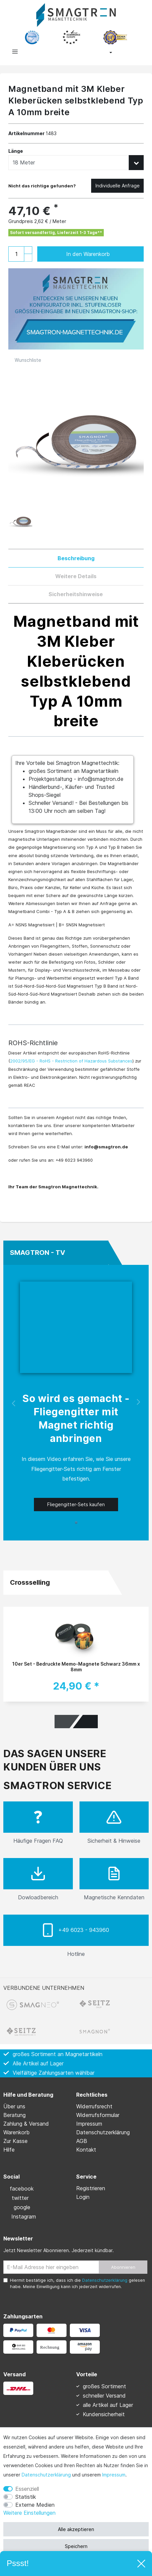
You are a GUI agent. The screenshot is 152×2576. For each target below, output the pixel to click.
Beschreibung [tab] (76, 558)
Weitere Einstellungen (29, 2512)
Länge (15, 151)
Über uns (14, 2106)
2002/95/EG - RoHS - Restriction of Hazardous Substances (71, 1060)
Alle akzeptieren (76, 2529)
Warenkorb (16, 2132)
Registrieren (90, 2188)
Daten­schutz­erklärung (46, 2474)
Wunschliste (25, 360)
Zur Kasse (15, 2141)
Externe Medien (35, 2504)
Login (82, 2197)
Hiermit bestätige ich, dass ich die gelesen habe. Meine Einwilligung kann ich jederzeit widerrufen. (77, 2283)
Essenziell (27, 2488)
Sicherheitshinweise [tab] (76, 594)
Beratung (14, 2115)
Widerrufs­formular (97, 2115)
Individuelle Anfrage (117, 185)
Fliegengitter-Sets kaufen (76, 1504)
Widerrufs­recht (94, 2106)
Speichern (76, 2546)
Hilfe (9, 2149)
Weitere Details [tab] (75, 576)
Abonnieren (123, 2267)
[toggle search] (44, 53)
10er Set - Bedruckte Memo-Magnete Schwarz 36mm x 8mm (76, 1666)
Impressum (113, 2474)
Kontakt (86, 2149)
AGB (81, 2141)
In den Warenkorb (98, 254)
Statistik (25, 2496)
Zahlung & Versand (26, 2123)
